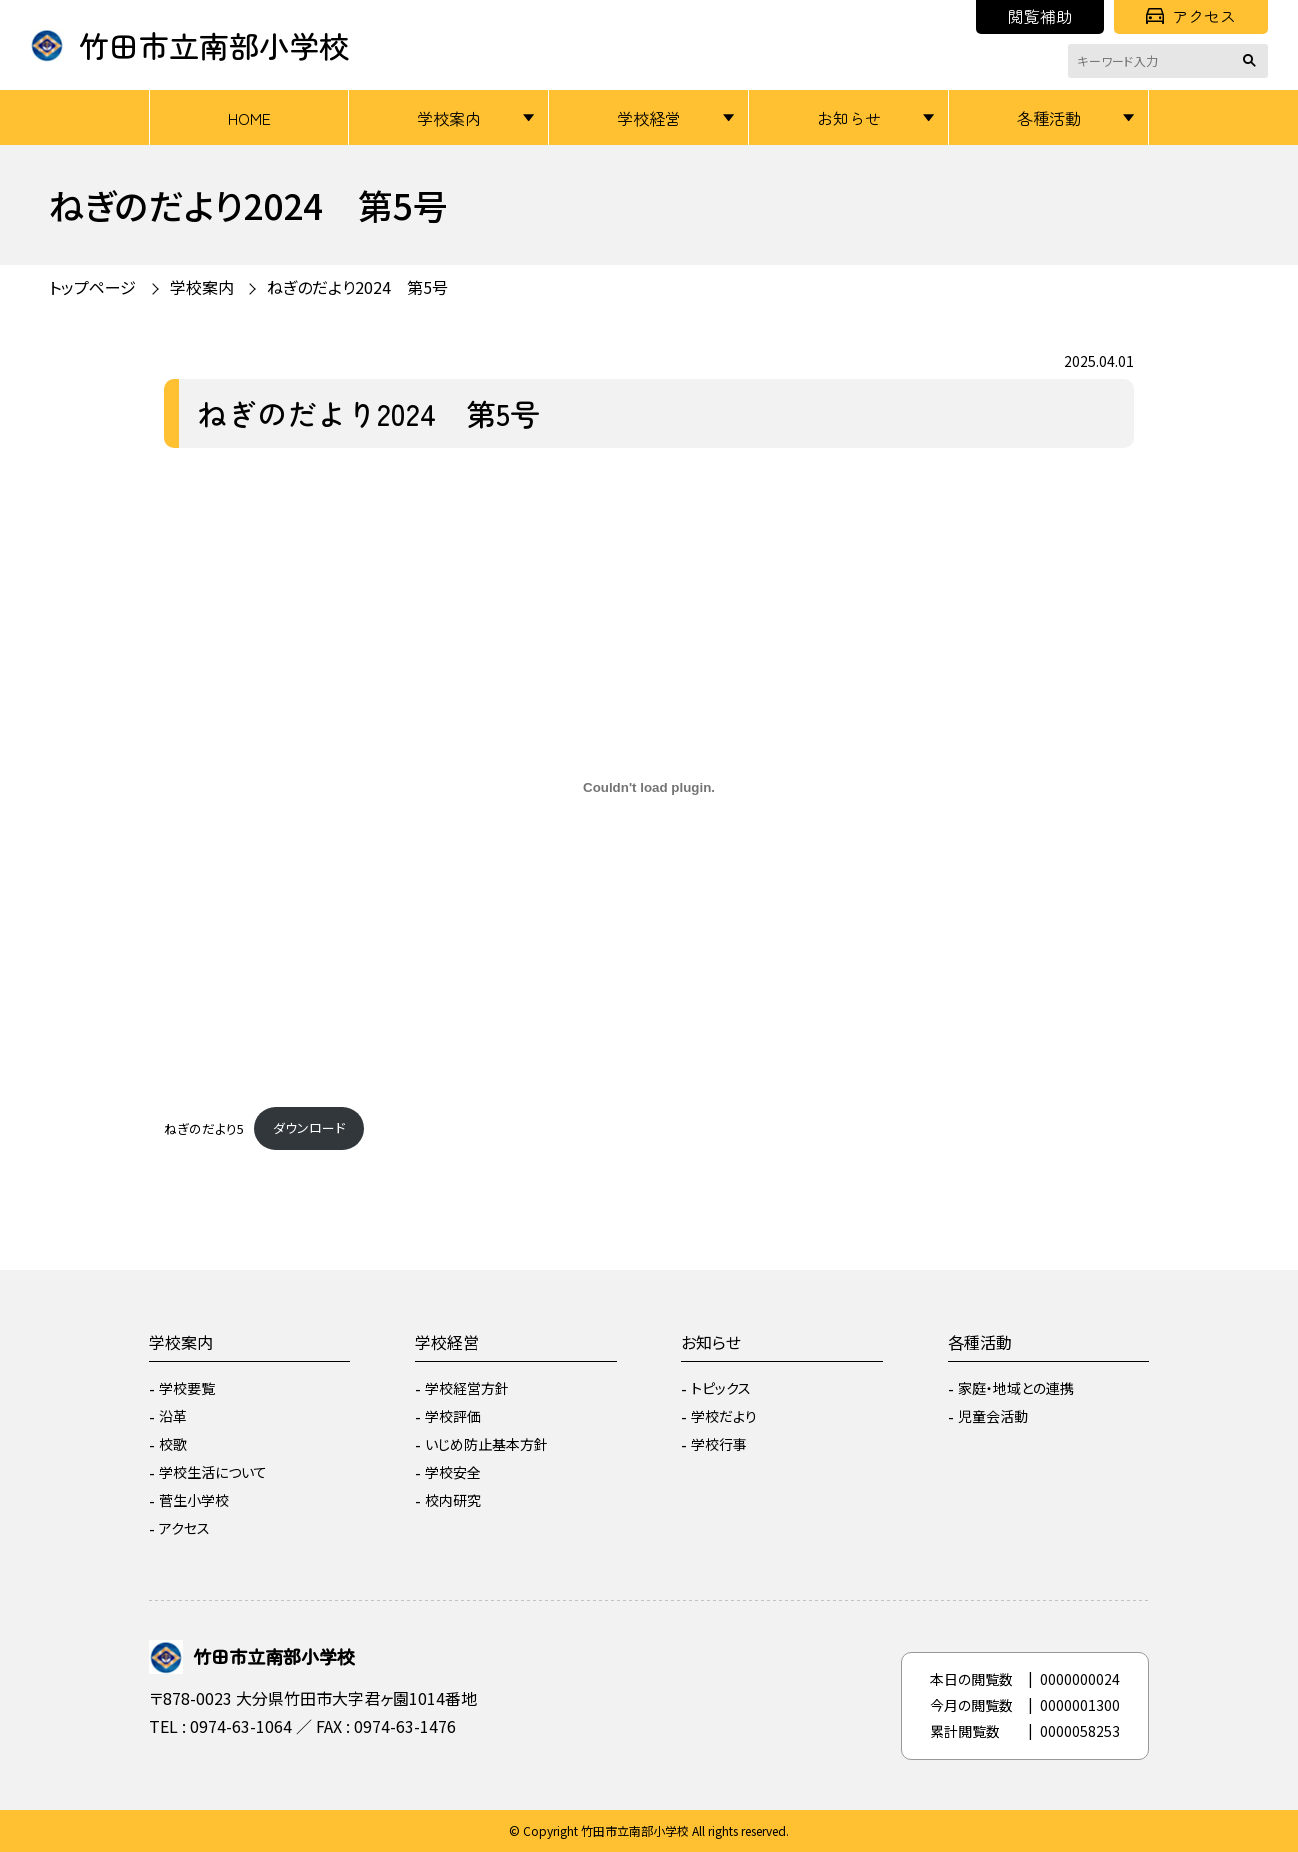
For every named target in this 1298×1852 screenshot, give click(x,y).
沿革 (173, 1416)
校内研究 (453, 1500)
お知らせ (849, 118)
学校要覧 (187, 1388)
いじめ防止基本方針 (486, 1444)
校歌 (173, 1444)
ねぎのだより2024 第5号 (357, 287)
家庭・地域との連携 (1016, 1388)
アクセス (1191, 16)
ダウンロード (309, 1127)
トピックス (721, 1388)
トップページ (92, 287)
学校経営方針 (467, 1388)
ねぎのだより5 (204, 1127)
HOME (249, 118)
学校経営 (649, 118)
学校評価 (453, 1416)
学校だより (724, 1416)
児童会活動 (993, 1416)
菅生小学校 (194, 1500)
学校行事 (719, 1444)
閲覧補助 (1040, 16)
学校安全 (453, 1472)
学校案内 (449, 118)
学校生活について (213, 1472)
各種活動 (1049, 118)
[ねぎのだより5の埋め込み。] (649, 788)
